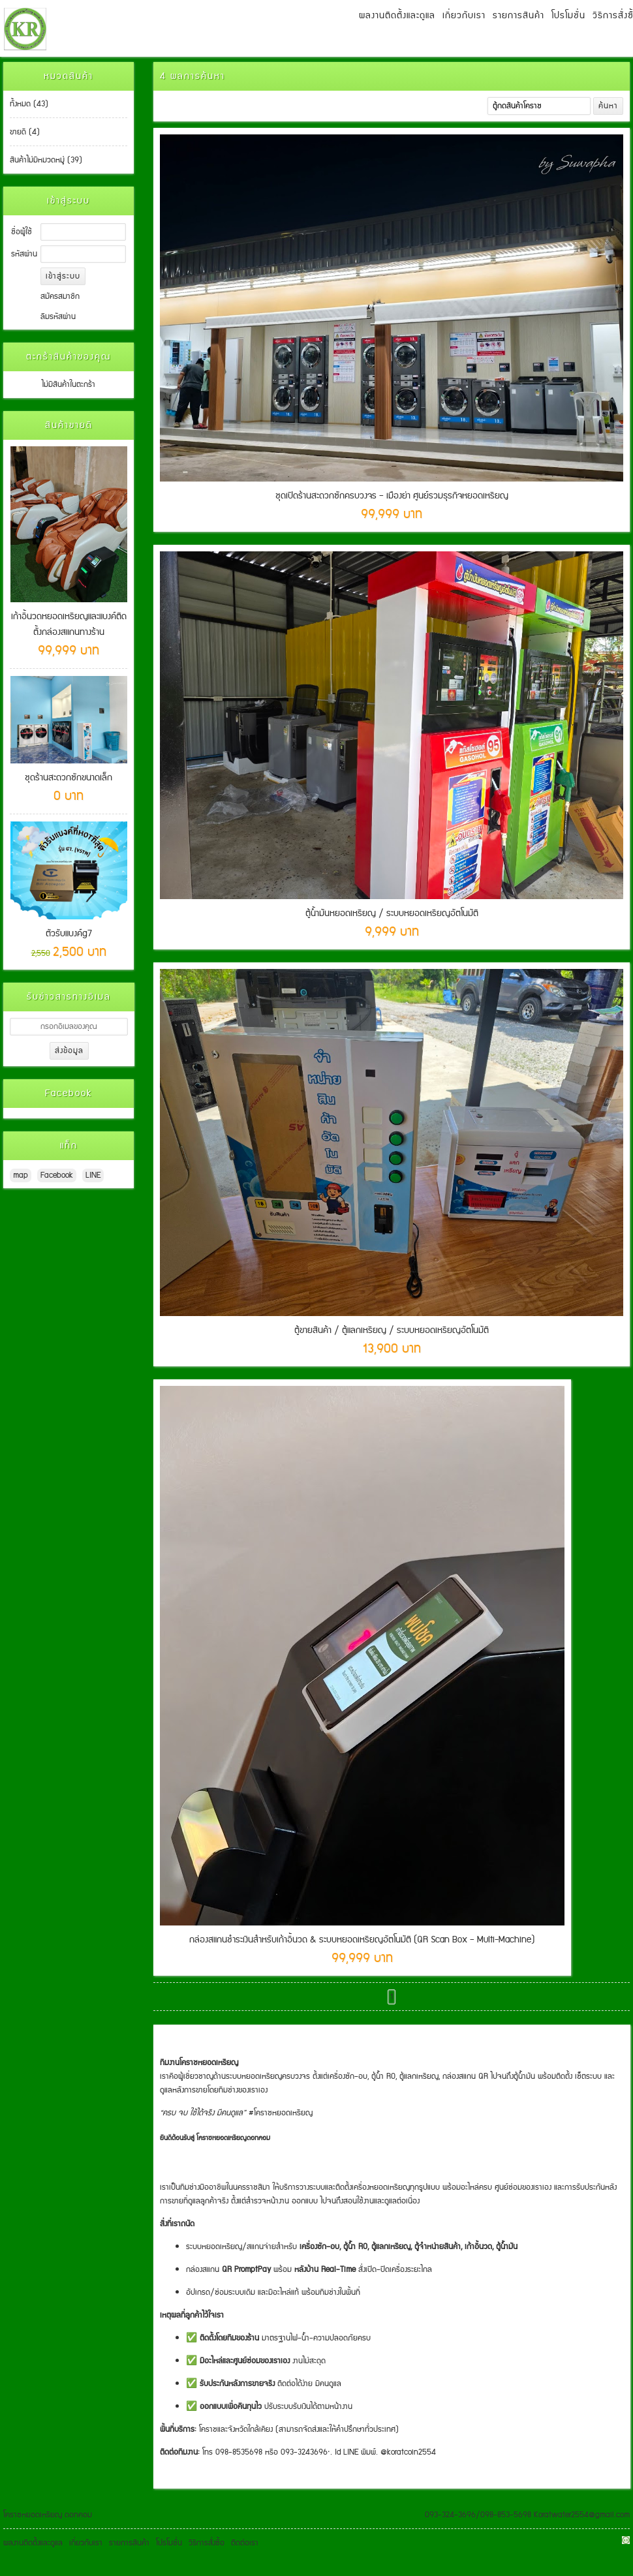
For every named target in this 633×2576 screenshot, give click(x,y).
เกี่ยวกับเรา (464, 15)
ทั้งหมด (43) (29, 104)
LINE (92, 1175)
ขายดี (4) (25, 132)
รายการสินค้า (518, 15)
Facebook (56, 1175)
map (20, 1175)
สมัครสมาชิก (60, 296)
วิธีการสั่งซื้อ (206, 2543)
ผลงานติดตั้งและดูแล (397, 15)
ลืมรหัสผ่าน (58, 317)
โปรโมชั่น (568, 15)
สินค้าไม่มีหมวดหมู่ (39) (46, 160)
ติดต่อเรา (244, 2543)
